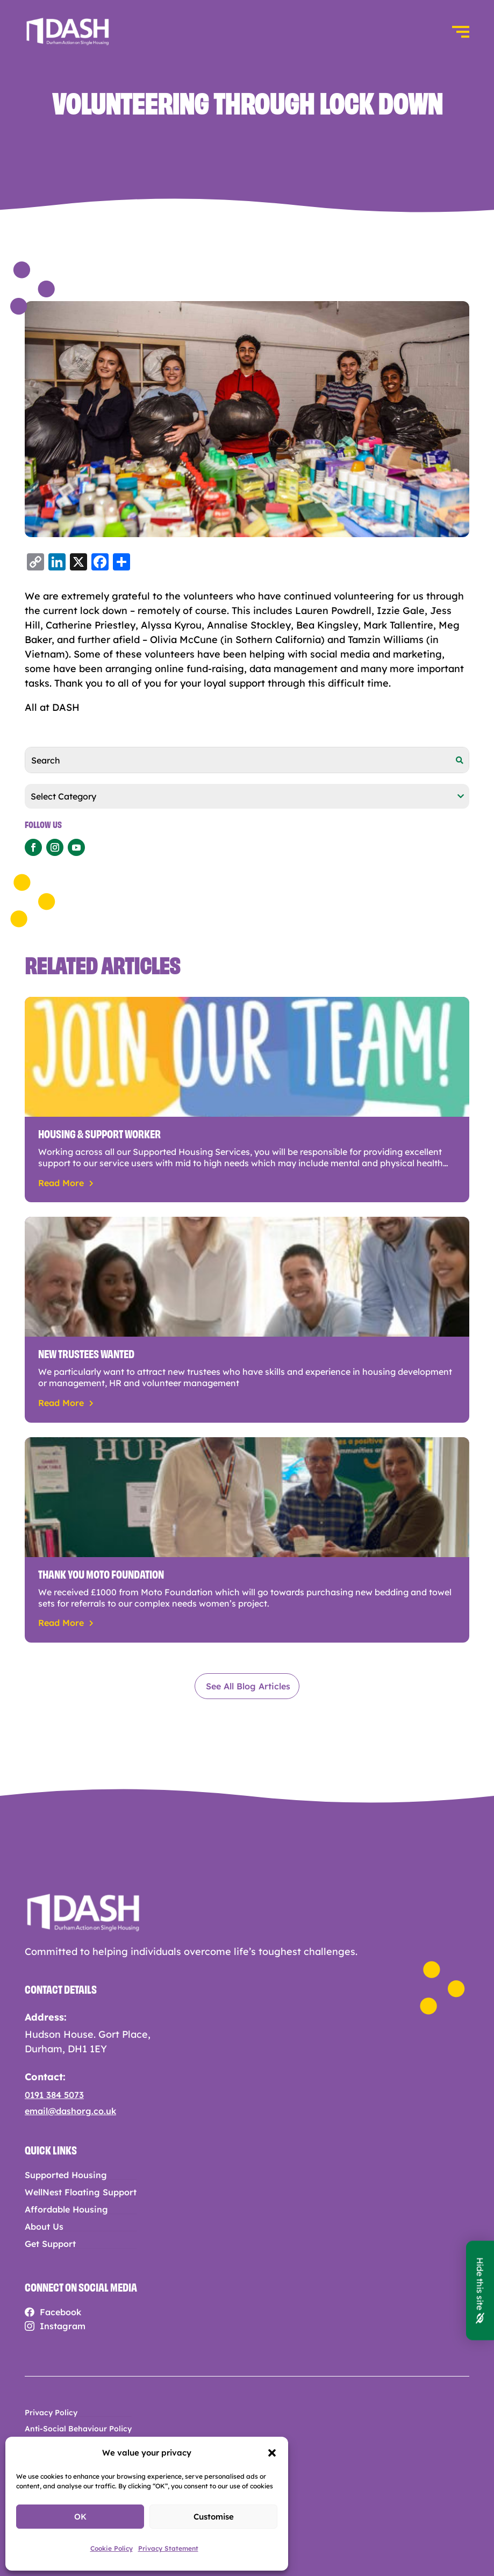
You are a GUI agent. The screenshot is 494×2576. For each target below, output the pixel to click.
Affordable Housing (66, 2209)
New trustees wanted (86, 1352)
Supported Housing (66, 2175)
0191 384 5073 (54, 2094)
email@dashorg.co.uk (70, 2111)
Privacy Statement (168, 2548)
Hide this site (480, 2290)
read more (61, 1183)
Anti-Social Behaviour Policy (78, 2429)
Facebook (60, 2312)
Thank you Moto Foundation (101, 1573)
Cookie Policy (111, 2548)
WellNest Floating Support (81, 2192)
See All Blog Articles (248, 1686)
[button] (272, 2452)
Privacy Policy (51, 2413)
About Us (44, 2226)
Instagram (62, 2326)
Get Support (50, 2244)
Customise (214, 2516)
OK (80, 2516)
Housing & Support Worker (99, 1132)
